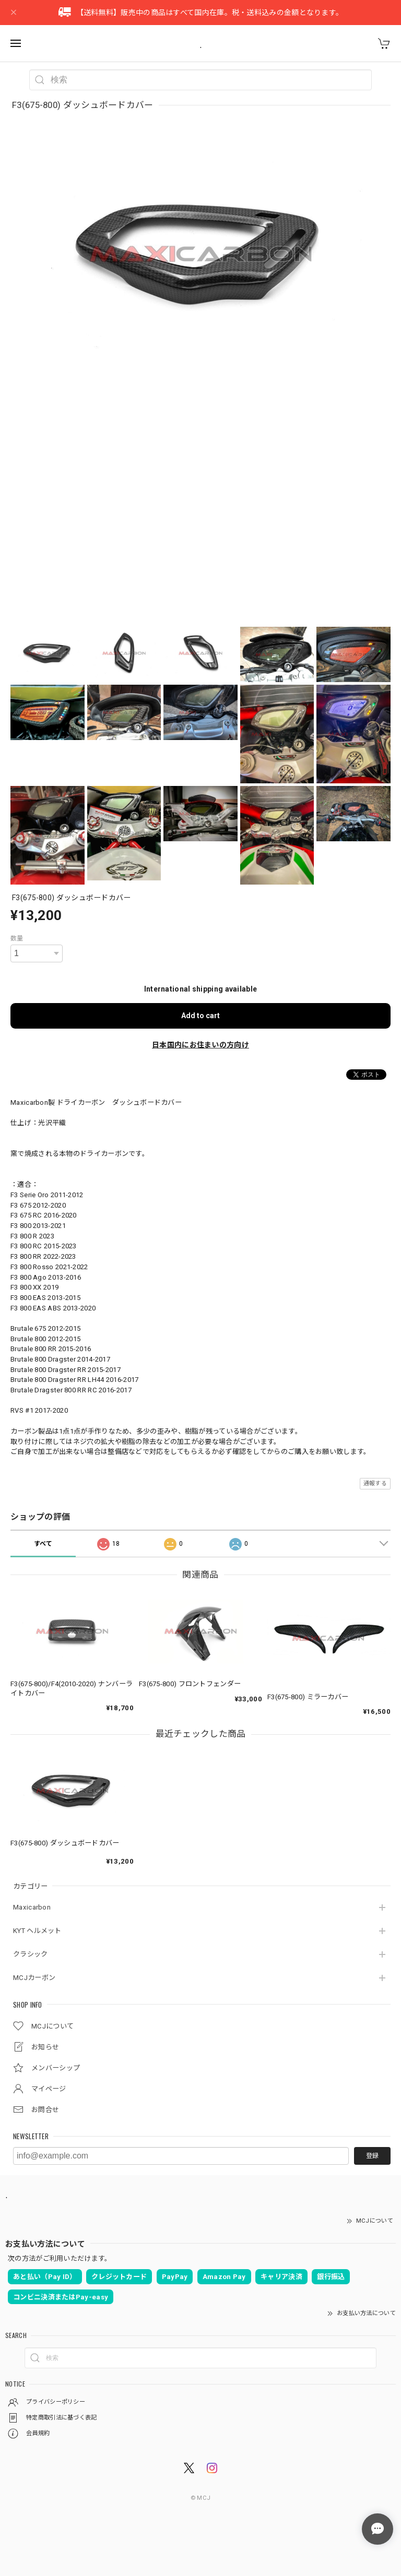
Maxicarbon (32, 1907)
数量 (16, 938)
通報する (375, 1483)
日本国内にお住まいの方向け (200, 1045)
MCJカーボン (34, 1978)
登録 (372, 2156)
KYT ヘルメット (37, 1931)
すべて (43, 1543)
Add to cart (200, 1015)
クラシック (30, 1954)
